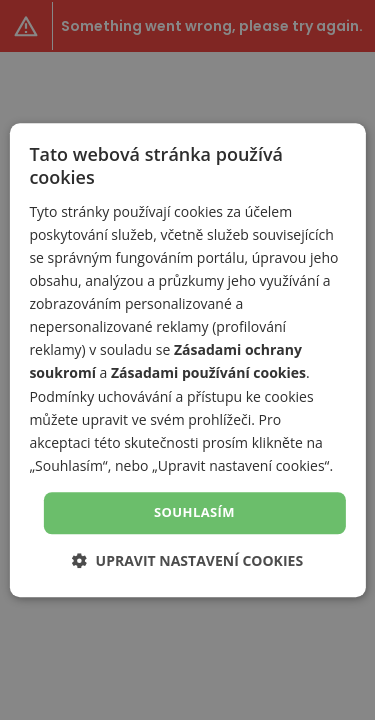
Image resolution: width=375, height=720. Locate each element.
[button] (187, 560)
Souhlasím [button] (194, 512)
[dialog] (187, 360)
